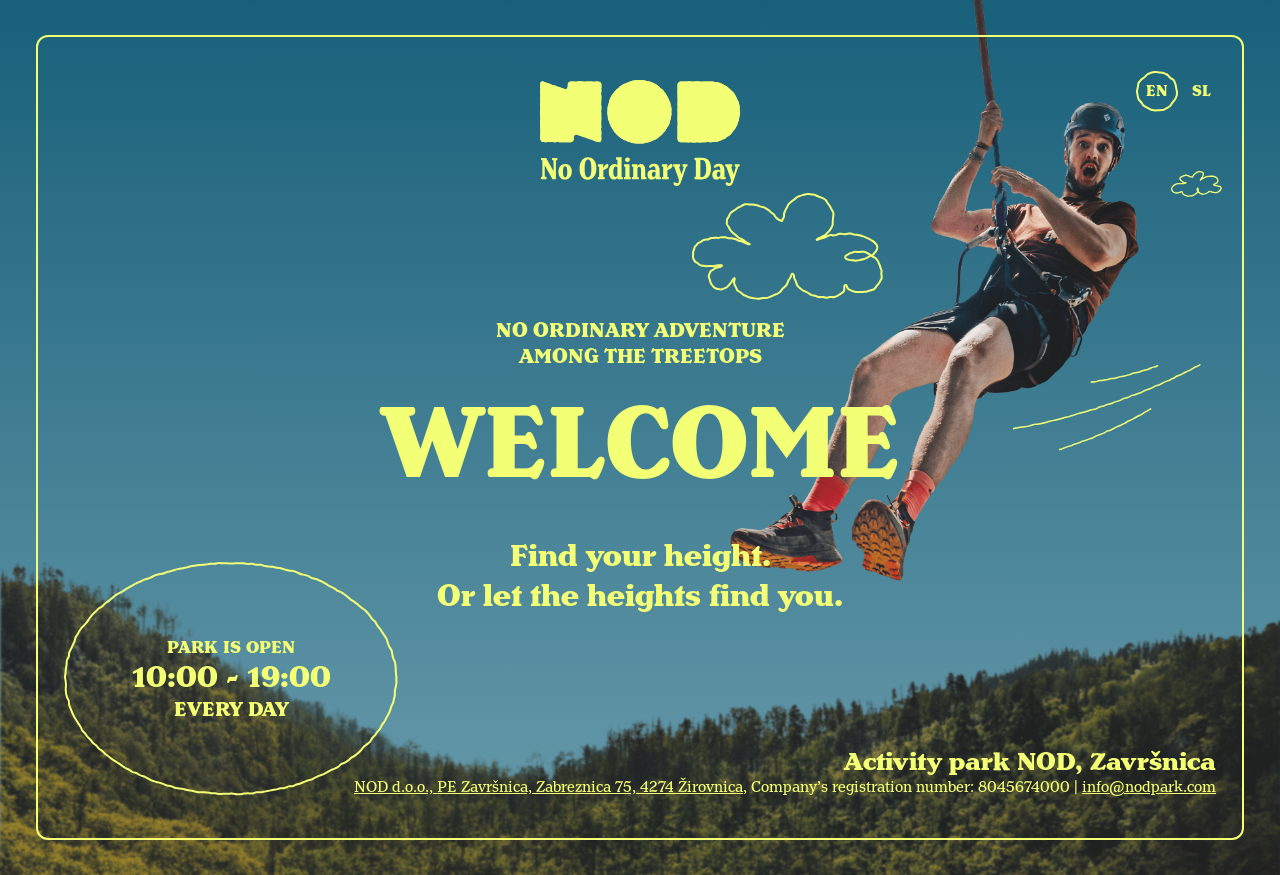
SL (1201, 91)
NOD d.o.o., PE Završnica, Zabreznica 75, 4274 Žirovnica (548, 787)
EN (1157, 91)
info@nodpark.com (1149, 787)
